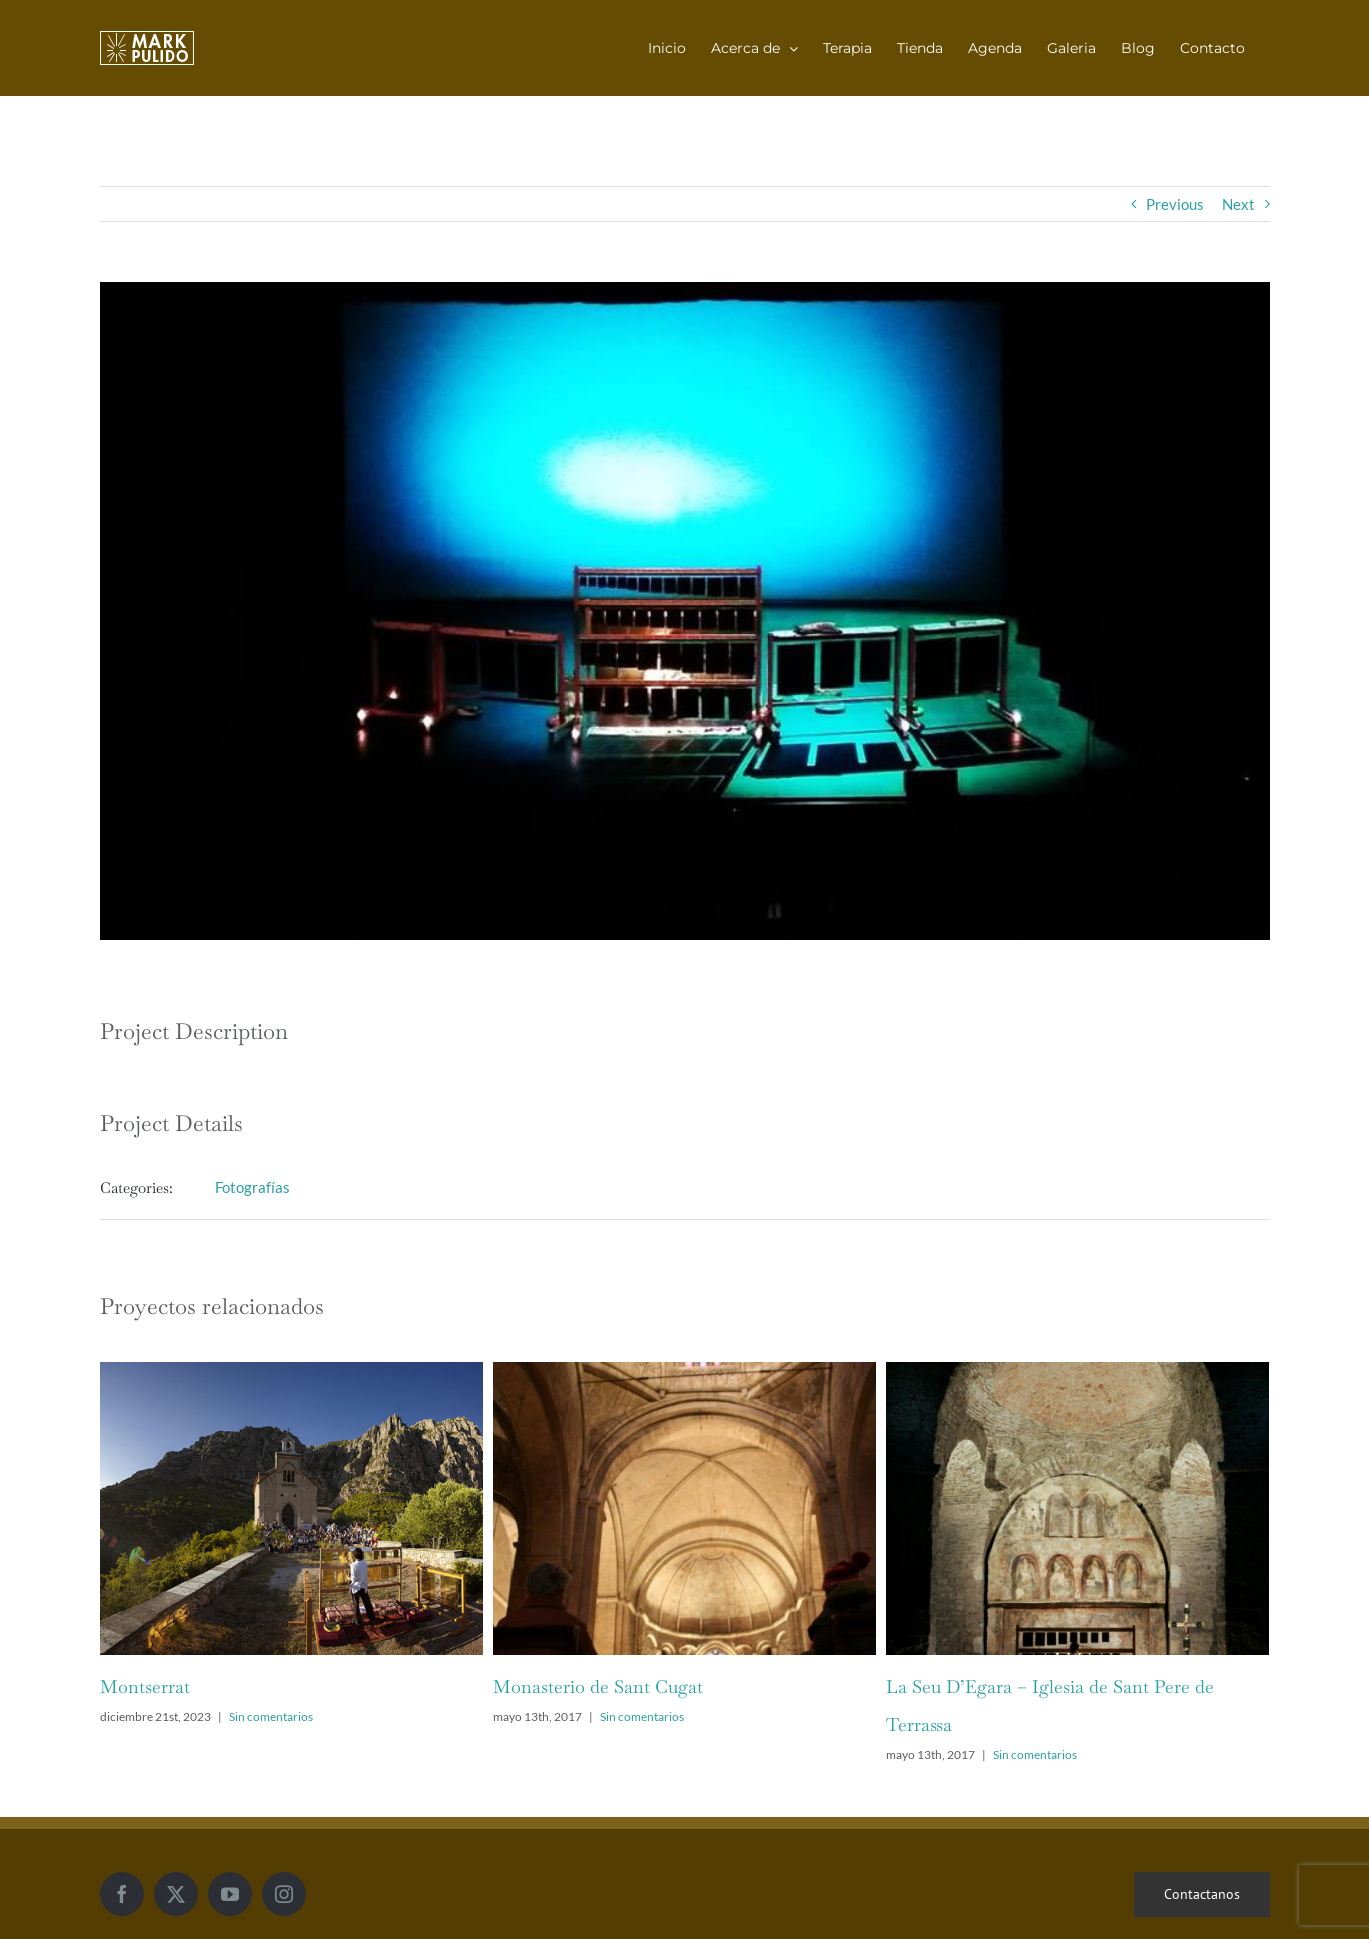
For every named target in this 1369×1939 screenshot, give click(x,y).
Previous (1175, 204)
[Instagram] (284, 1894)
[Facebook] (122, 1894)
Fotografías (252, 1187)
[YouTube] (230, 1894)
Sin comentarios (271, 1716)
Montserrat (145, 1686)
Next (1238, 204)
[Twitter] (176, 1894)
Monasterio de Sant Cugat (598, 1686)
